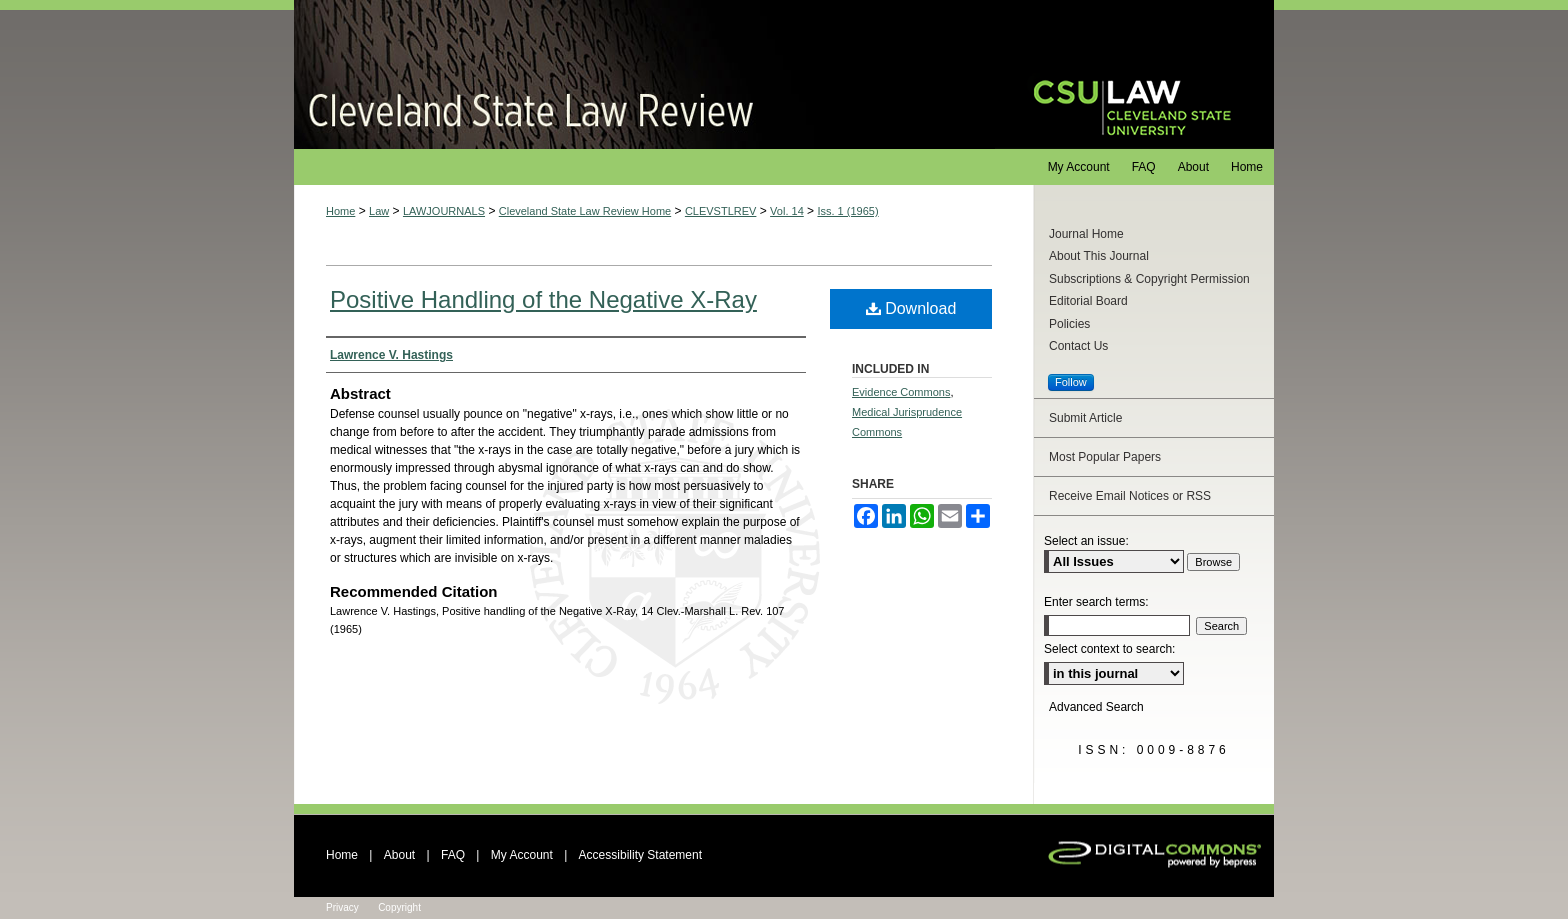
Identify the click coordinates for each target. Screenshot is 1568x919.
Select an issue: (1086, 541)
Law (379, 211)
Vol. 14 (787, 211)
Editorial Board (1088, 301)
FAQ (453, 855)
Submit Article (1085, 418)
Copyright (399, 907)
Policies (1069, 324)
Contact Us (1078, 346)
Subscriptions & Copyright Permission (1149, 279)
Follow (1071, 382)
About (399, 855)
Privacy (342, 907)
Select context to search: (1109, 649)
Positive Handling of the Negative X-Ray (543, 299)
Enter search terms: (1096, 602)
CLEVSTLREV (721, 211)
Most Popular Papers (1105, 457)
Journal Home (1086, 234)
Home (340, 211)
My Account (522, 855)
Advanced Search (1096, 707)
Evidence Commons (901, 392)
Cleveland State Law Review (644, 74)
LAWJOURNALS (444, 211)
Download (911, 308)
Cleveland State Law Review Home (585, 211)
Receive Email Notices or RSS (1130, 496)
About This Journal (1099, 256)
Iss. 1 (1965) (847, 211)
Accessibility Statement (640, 855)
